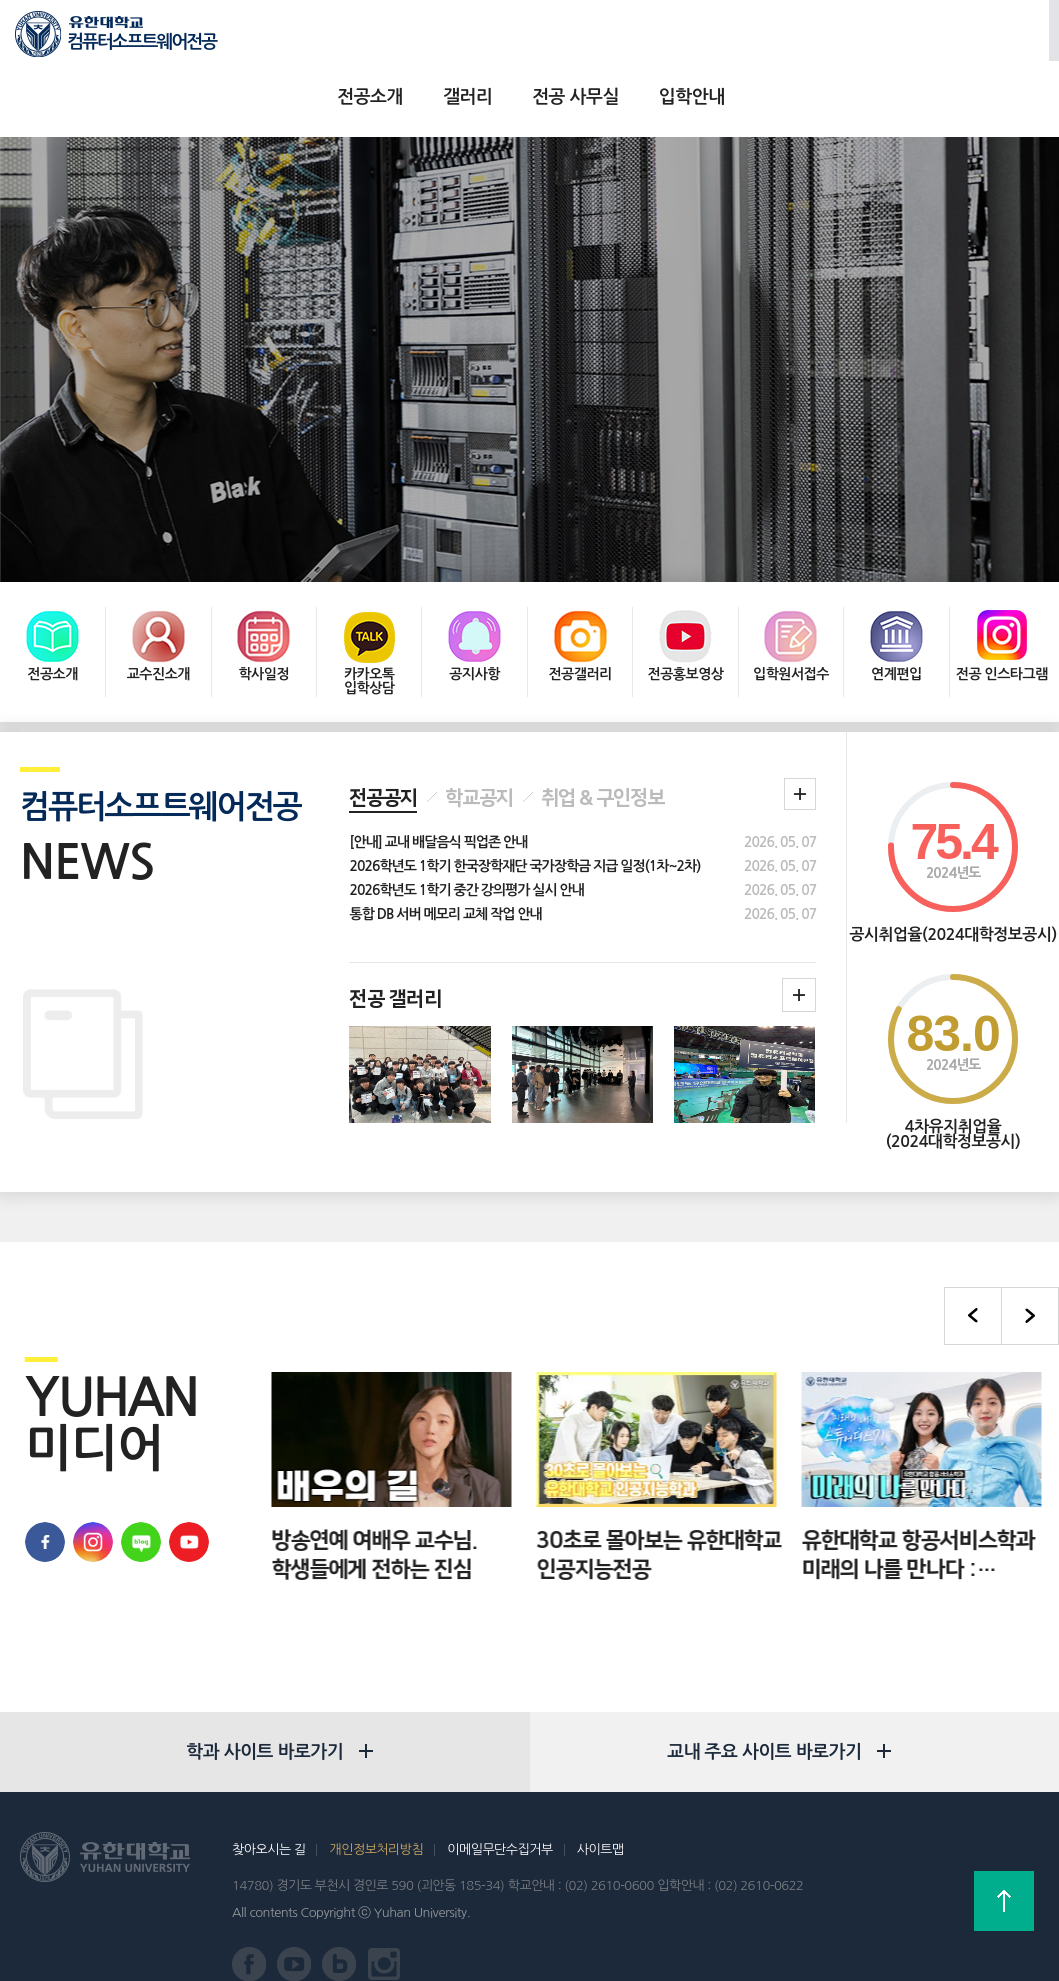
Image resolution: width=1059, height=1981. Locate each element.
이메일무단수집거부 (499, 1792)
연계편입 (896, 617)
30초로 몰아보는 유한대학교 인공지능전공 (764, 1498)
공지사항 (474, 617)
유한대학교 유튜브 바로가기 (189, 1485)
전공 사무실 (599, 40)
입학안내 (715, 40)
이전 (973, 1259)
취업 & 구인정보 (602, 741)
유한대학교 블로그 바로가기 (141, 1485)
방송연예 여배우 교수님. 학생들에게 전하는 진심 (480, 1498)
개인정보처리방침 (376, 1792)
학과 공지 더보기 (800, 737)
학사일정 (263, 617)
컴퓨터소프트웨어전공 (141, 42)
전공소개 (394, 40)
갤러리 (491, 40)
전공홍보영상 (686, 617)
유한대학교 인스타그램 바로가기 (384, 1908)
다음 (1030, 1259)
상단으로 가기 (1004, 1901)
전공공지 (383, 741)
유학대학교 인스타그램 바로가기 (93, 1485)
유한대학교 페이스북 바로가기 (45, 1485)
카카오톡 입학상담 (369, 624)
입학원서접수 (791, 617)
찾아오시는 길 (268, 1792)
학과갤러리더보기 (799, 938)
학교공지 (479, 741)
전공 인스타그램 (1002, 617)
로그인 (935, 41)
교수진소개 (158, 617)
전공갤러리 (579, 617)
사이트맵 (600, 1792)
